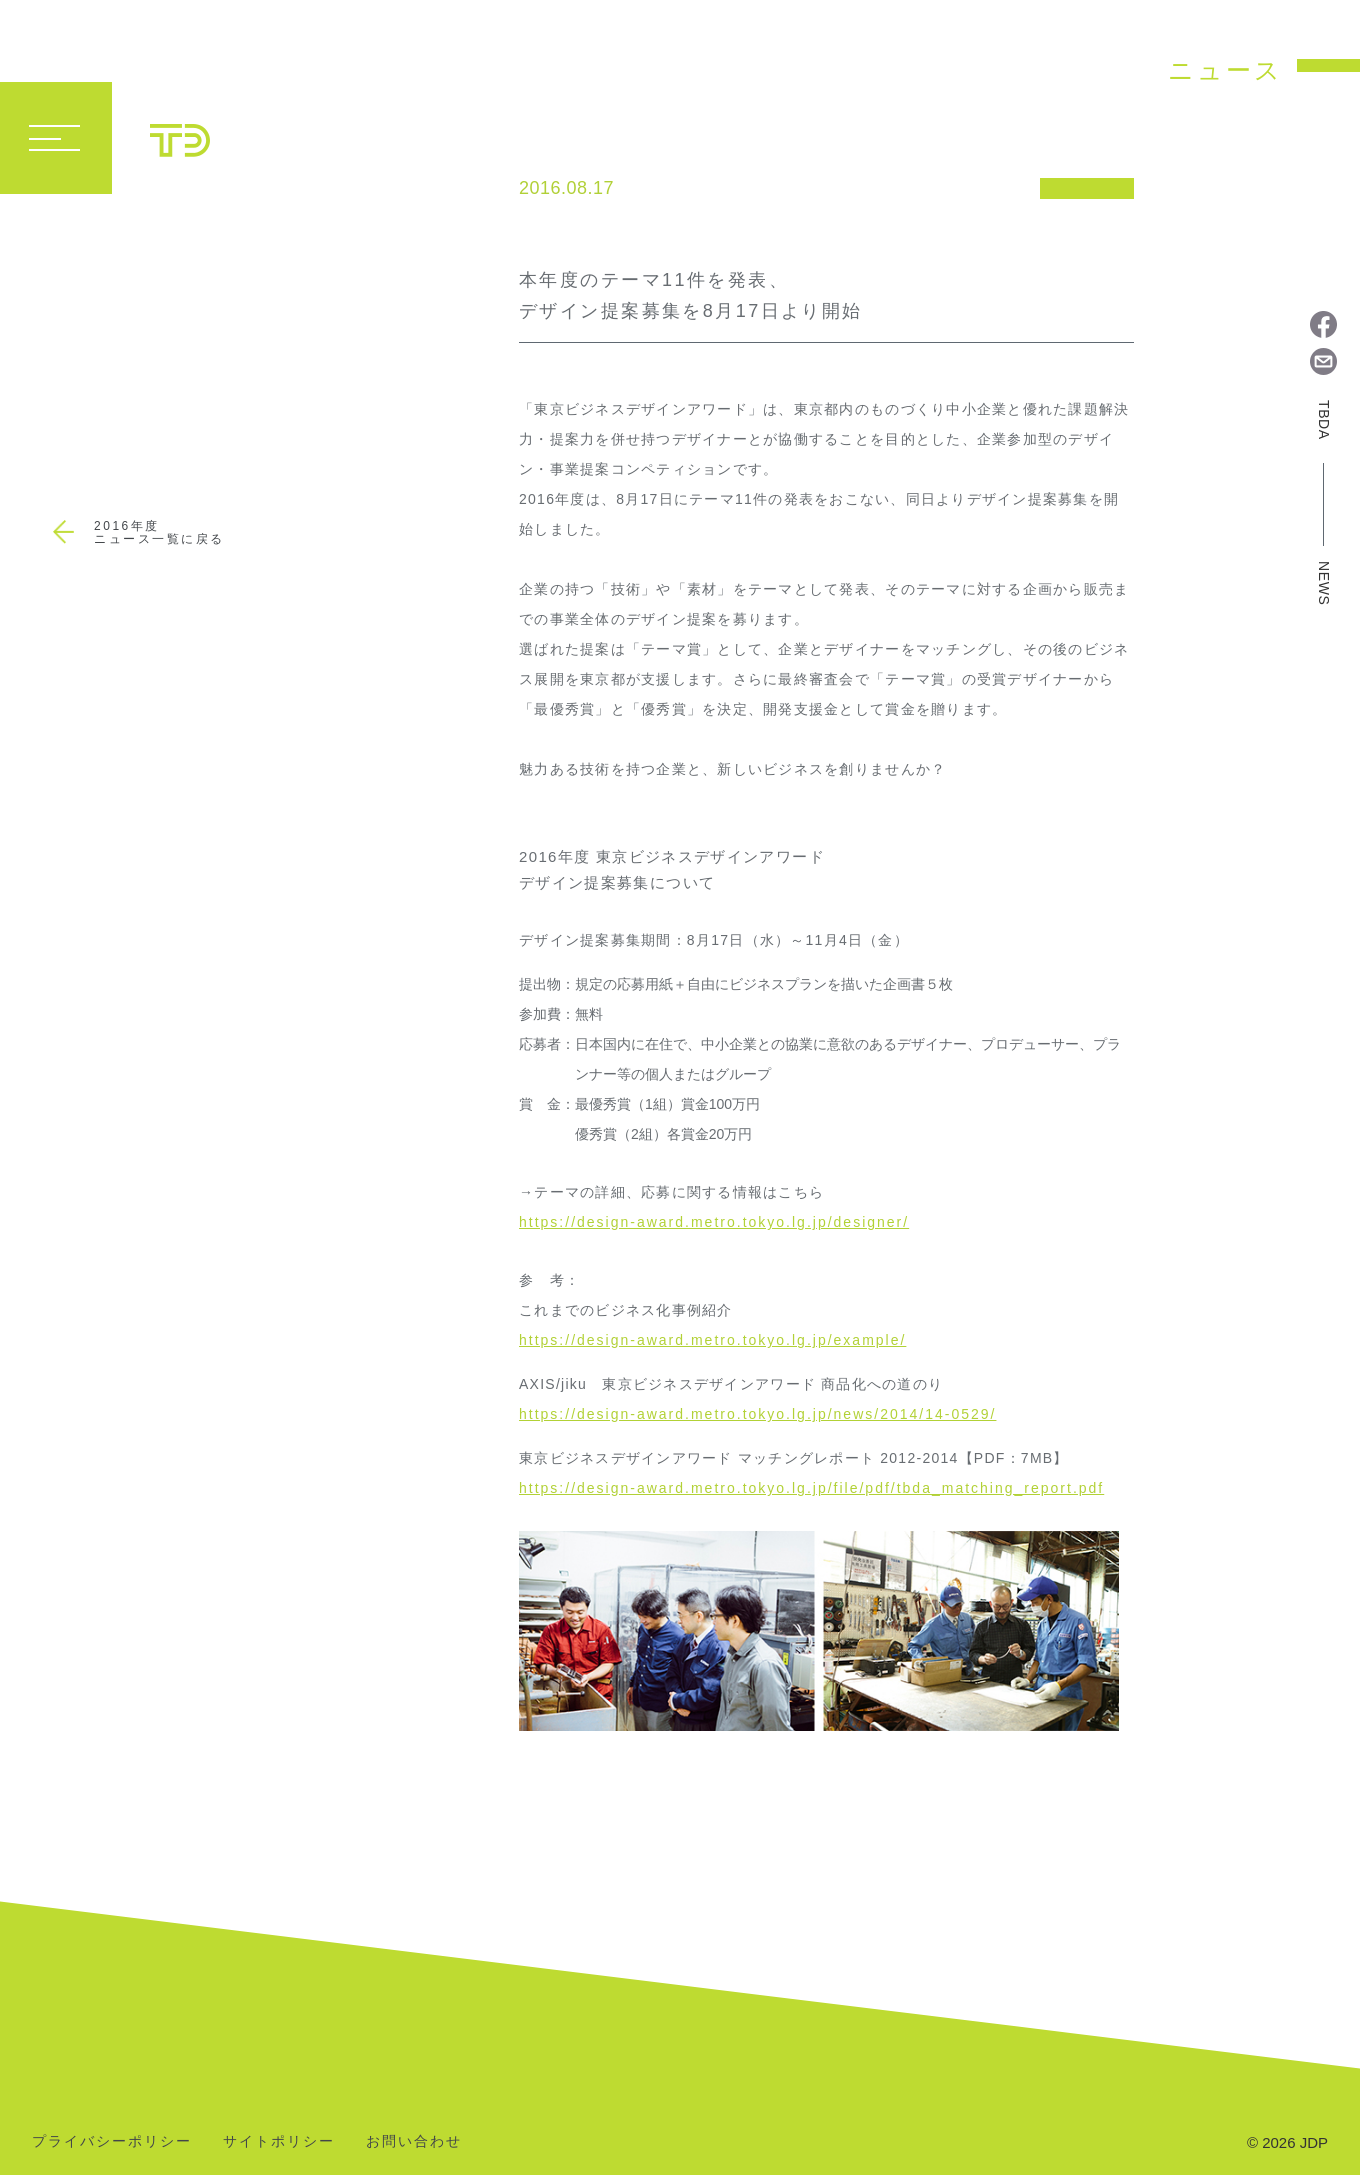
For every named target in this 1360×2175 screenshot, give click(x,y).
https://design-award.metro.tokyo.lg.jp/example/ (712, 1340)
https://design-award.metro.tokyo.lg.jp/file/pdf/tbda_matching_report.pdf (811, 1488)
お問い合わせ (414, 2141)
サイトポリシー (279, 2141)
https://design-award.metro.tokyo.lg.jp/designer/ (714, 1222)
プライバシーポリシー (112, 2141)
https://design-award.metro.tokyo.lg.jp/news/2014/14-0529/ (757, 1414)
